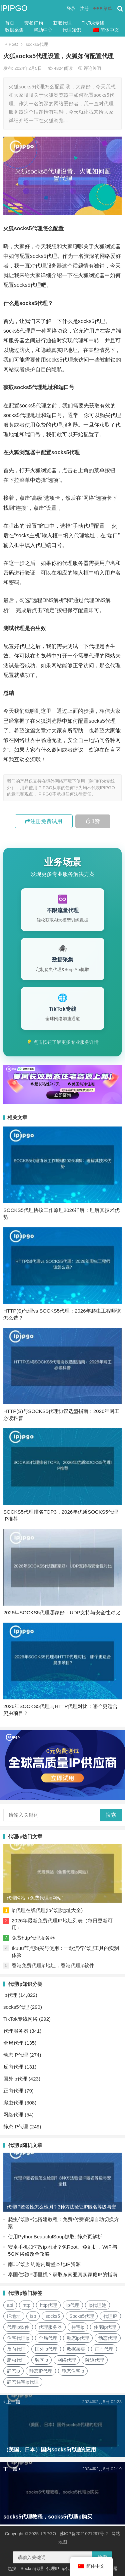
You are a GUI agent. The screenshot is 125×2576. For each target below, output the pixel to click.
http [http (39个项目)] (26, 2305)
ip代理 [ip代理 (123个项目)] (72, 2305)
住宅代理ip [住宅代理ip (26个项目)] (18, 2338)
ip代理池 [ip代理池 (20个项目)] (97, 2305)
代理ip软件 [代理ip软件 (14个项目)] (18, 2327)
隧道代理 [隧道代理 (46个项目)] (94, 2360)
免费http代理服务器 (33, 1938)
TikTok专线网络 (20, 2019)
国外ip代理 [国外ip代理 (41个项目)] (46, 2349)
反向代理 (13, 2067)
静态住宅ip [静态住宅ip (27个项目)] (73, 2371)
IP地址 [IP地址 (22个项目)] (14, 2316)
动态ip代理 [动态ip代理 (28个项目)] (78, 2338)
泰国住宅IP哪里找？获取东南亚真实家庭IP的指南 (62, 2274)
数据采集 (14, 30)
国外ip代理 (15, 2079)
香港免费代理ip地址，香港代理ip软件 (53, 1965)
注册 (84, 8)
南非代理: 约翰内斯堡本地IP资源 (44, 2264)
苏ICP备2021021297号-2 (84, 2533)
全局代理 (13, 2043)
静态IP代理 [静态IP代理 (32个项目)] (40, 2371)
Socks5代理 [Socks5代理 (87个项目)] (81, 2316)
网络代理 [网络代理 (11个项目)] (66, 2360)
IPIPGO (14, 8)
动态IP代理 (15, 2055)
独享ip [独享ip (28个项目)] (41, 2360)
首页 (9, 23)
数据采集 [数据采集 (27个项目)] (76, 2349)
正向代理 (13, 2090)
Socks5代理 (32, 2568)
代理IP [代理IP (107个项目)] (110, 2316)
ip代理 (10, 1995)
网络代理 (13, 2114)
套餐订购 (33, 23)
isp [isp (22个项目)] (33, 2316)
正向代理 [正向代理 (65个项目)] (104, 2349)
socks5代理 (37, 44)
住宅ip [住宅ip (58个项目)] (77, 2327)
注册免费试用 (43, 821)
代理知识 (71, 30)
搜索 (111, 1815)
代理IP (52, 2568)
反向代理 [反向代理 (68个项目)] (16, 2349)
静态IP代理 (15, 2126)
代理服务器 (15, 2031)
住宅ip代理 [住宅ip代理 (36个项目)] (105, 2327)
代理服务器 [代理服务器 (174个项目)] (50, 2327)
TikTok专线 (93, 23)
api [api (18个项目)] (10, 2305)
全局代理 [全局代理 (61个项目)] (48, 2338)
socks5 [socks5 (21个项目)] (52, 2316)
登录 (71, 8)
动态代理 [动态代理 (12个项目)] (107, 2338)
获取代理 (62, 23)
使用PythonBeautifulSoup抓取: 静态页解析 (55, 2236)
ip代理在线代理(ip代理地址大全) (47, 1910)
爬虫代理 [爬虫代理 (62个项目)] (16, 2360)
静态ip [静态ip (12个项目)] (13, 2371)
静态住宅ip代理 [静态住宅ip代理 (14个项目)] (23, 2382)
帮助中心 (43, 30)
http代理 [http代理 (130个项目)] (48, 2305)
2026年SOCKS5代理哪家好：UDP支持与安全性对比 (61, 1612)
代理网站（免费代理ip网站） (36, 1897)
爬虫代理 (13, 2102)
